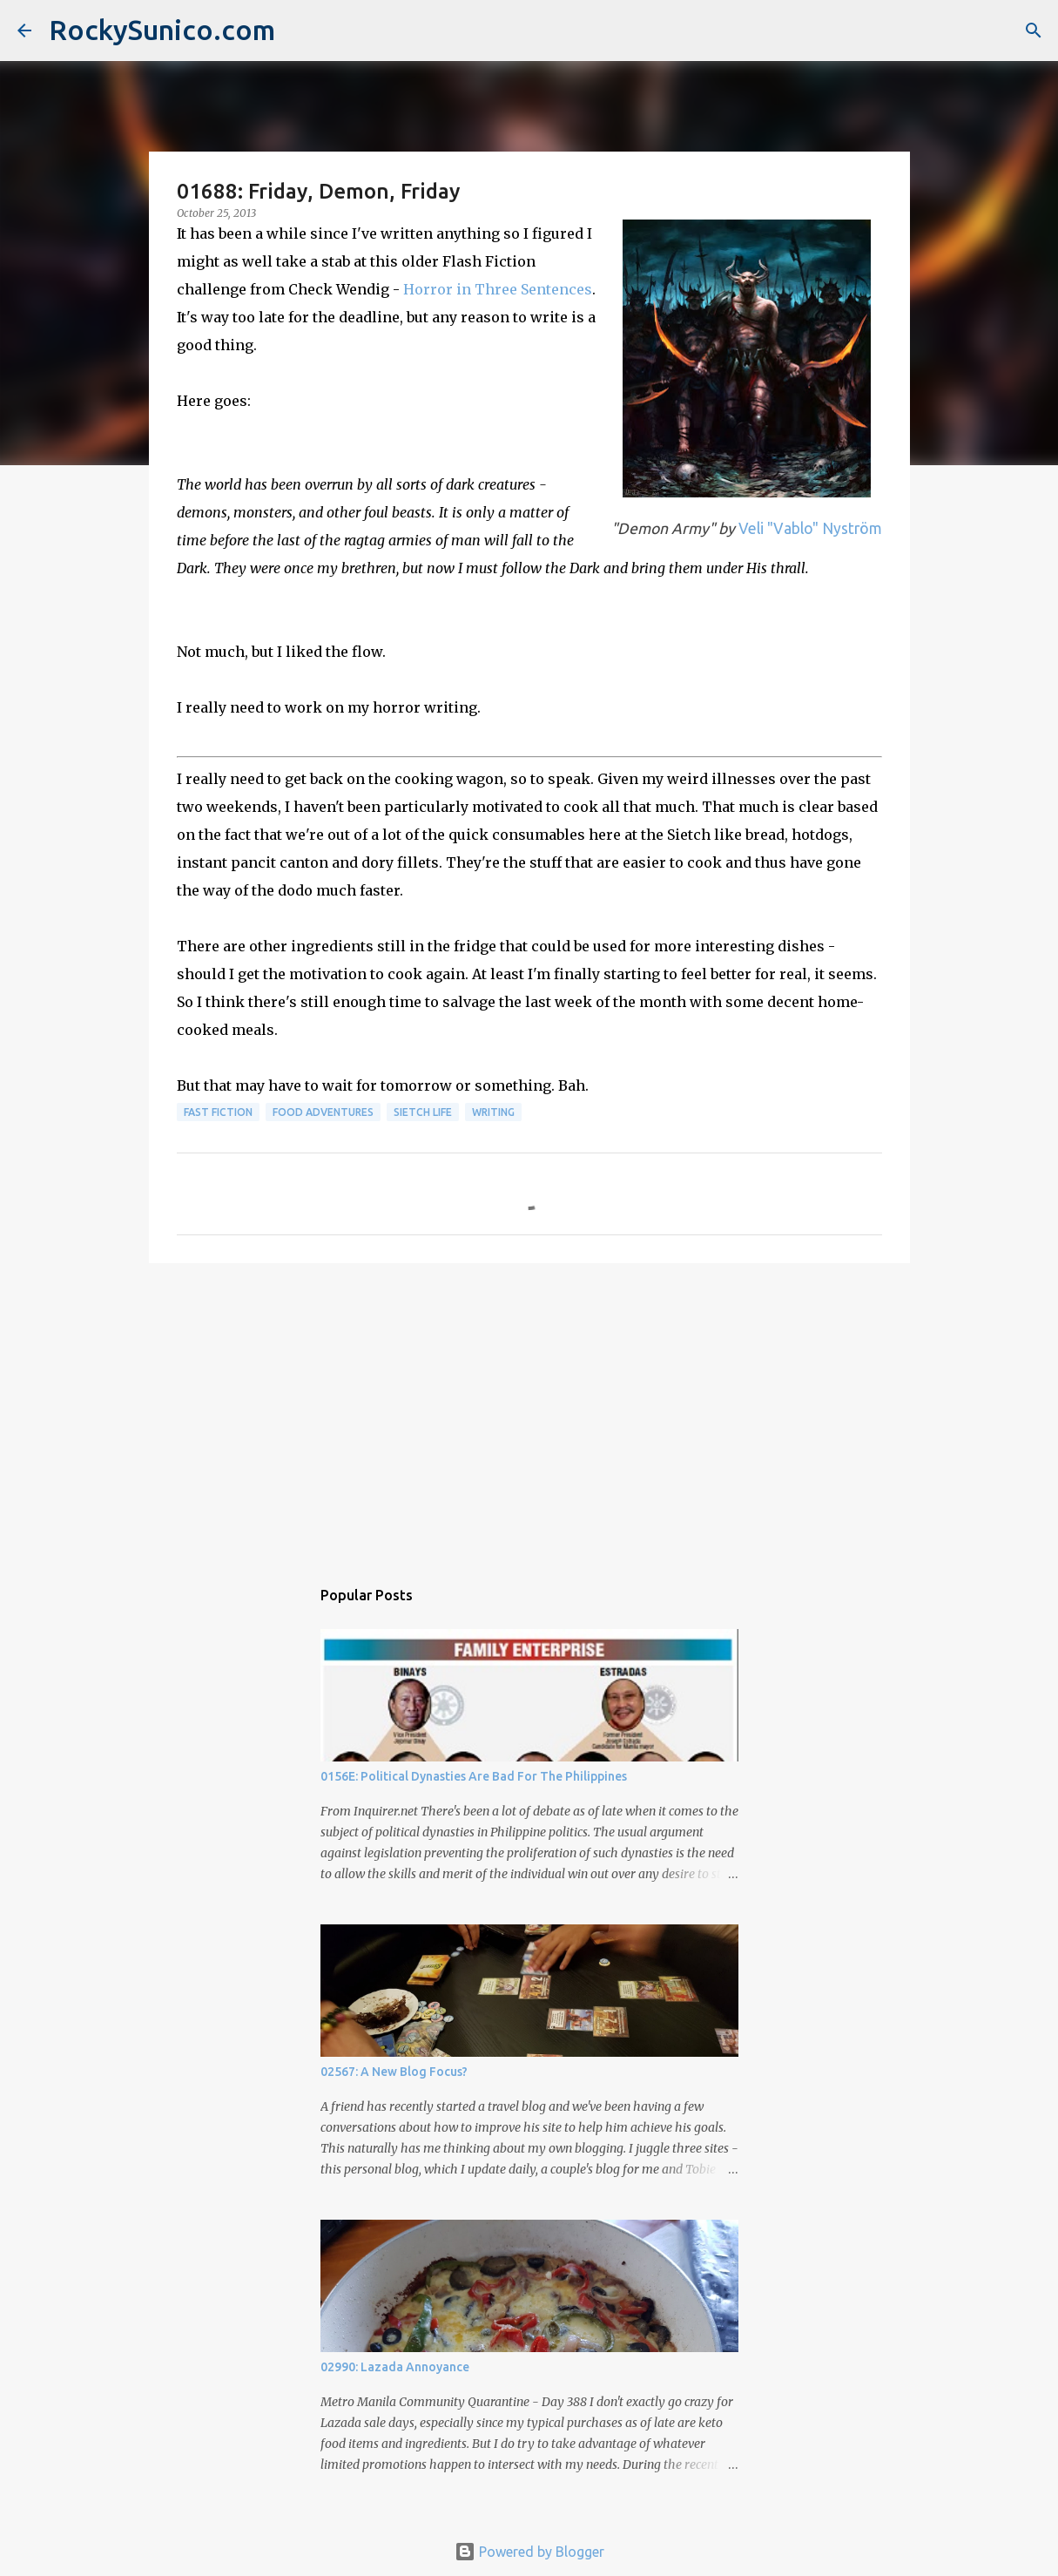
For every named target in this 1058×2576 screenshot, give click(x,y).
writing (493, 1112)
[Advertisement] (529, 1411)
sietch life (423, 1112)
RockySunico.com (162, 29)
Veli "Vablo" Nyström (808, 528)
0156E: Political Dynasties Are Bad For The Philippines (473, 1776)
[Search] (1033, 30)
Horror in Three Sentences (497, 289)
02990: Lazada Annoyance (394, 2367)
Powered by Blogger (529, 2551)
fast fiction (218, 1112)
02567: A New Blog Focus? (394, 2072)
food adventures (323, 1112)
